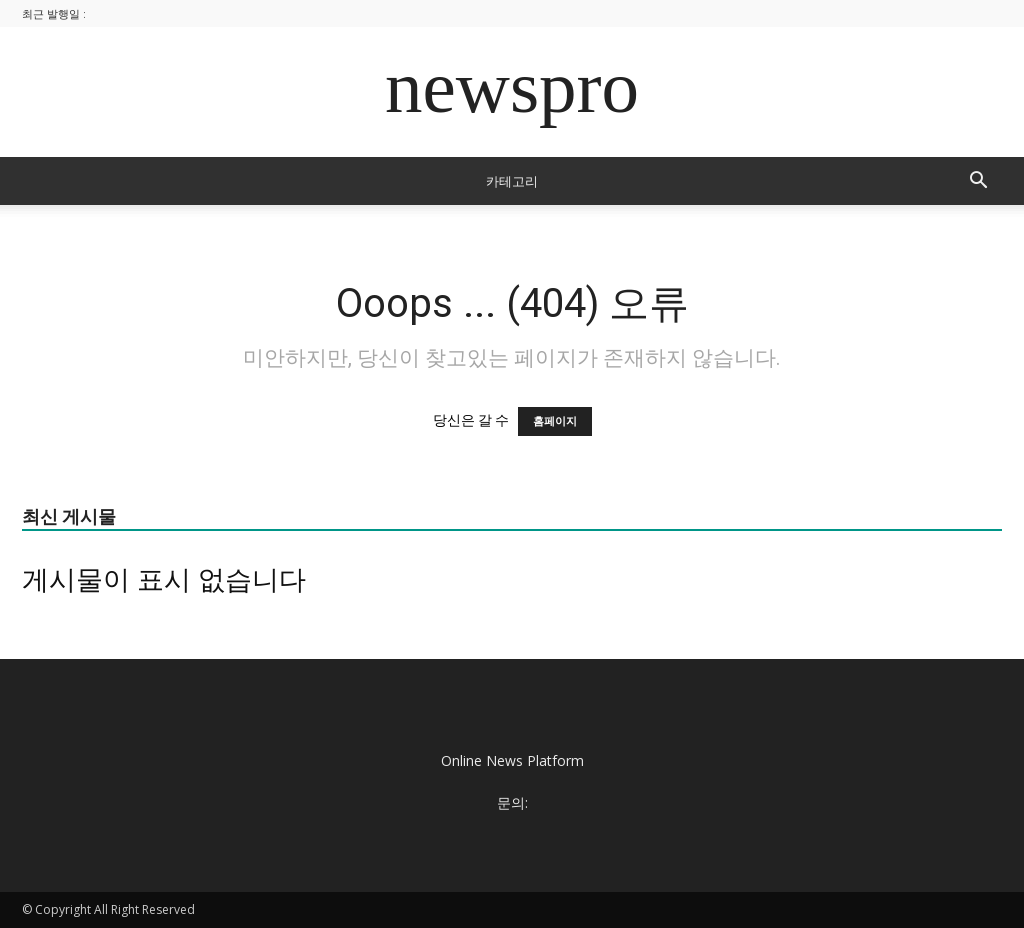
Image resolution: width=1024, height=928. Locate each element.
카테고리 (512, 181)
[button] (978, 182)
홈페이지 (555, 421)
